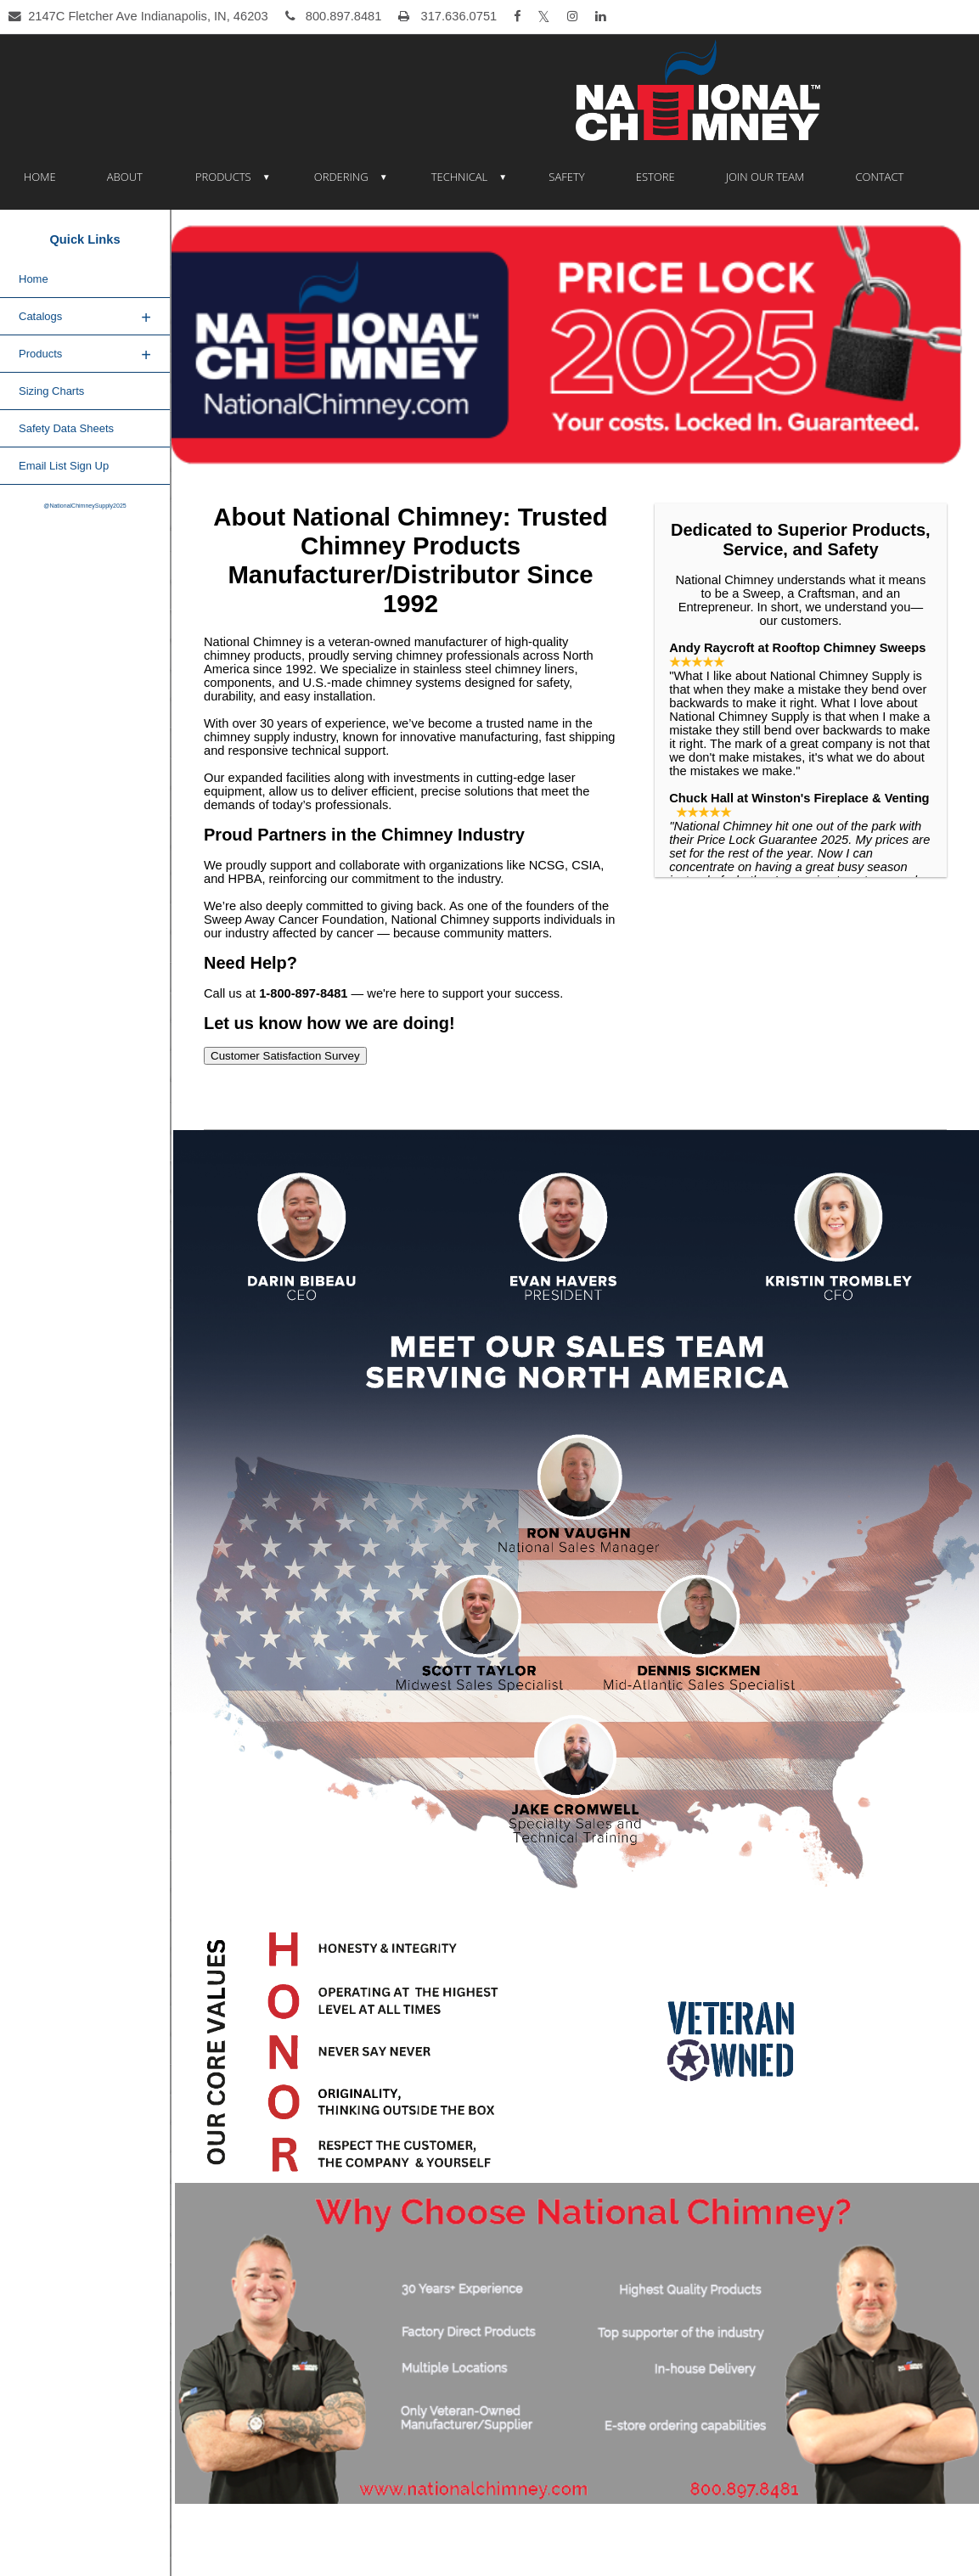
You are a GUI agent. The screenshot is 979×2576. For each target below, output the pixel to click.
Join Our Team (765, 176)
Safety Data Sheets (66, 428)
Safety (566, 176)
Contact (879, 176)
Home (40, 176)
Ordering (341, 176)
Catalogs (85, 317)
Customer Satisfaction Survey (285, 1055)
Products (223, 176)
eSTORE (655, 176)
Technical (459, 176)
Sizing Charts (51, 391)
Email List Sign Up (64, 465)
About (125, 176)
